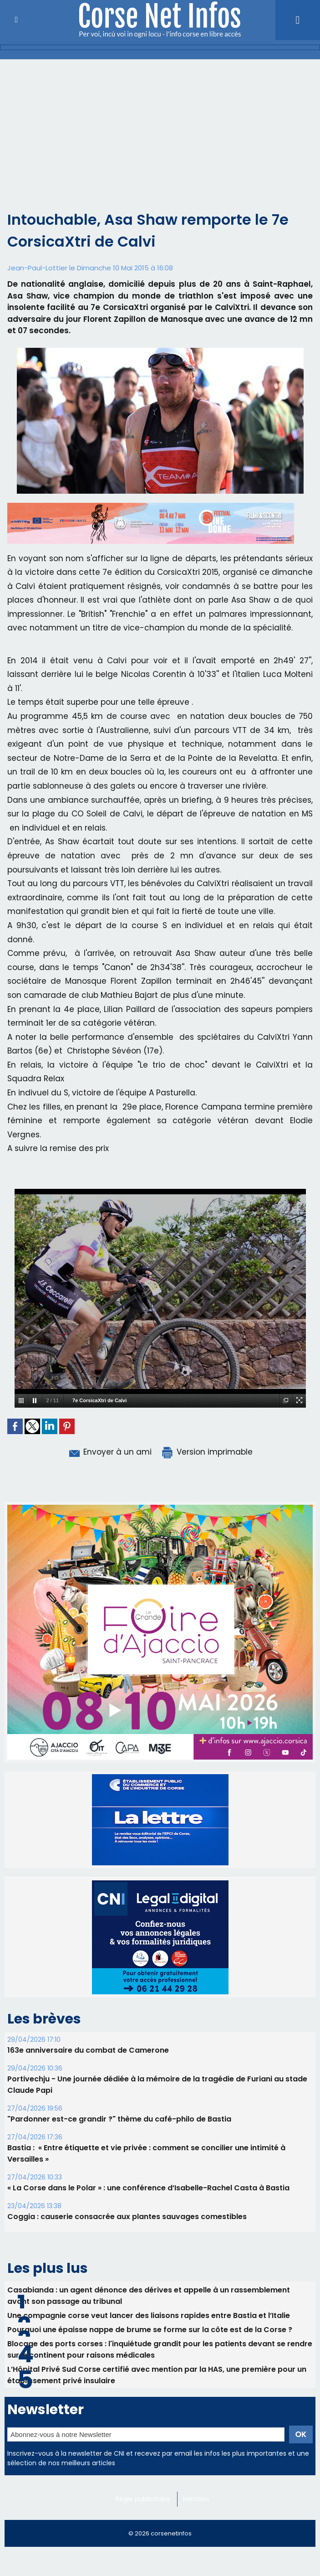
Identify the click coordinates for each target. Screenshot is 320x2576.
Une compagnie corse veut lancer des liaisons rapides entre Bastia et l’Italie (148, 2315)
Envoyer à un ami (109, 1451)
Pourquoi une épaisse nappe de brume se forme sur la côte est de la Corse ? (149, 2329)
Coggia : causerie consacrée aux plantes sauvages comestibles (127, 2216)
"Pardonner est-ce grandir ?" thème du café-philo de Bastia (119, 2119)
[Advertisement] (160, 127)
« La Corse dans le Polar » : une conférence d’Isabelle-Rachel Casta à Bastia (148, 2188)
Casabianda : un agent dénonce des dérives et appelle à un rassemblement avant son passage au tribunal (148, 2296)
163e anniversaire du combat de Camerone (88, 2050)
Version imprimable (207, 1451)
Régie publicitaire (143, 2499)
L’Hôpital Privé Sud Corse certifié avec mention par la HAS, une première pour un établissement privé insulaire (156, 2375)
